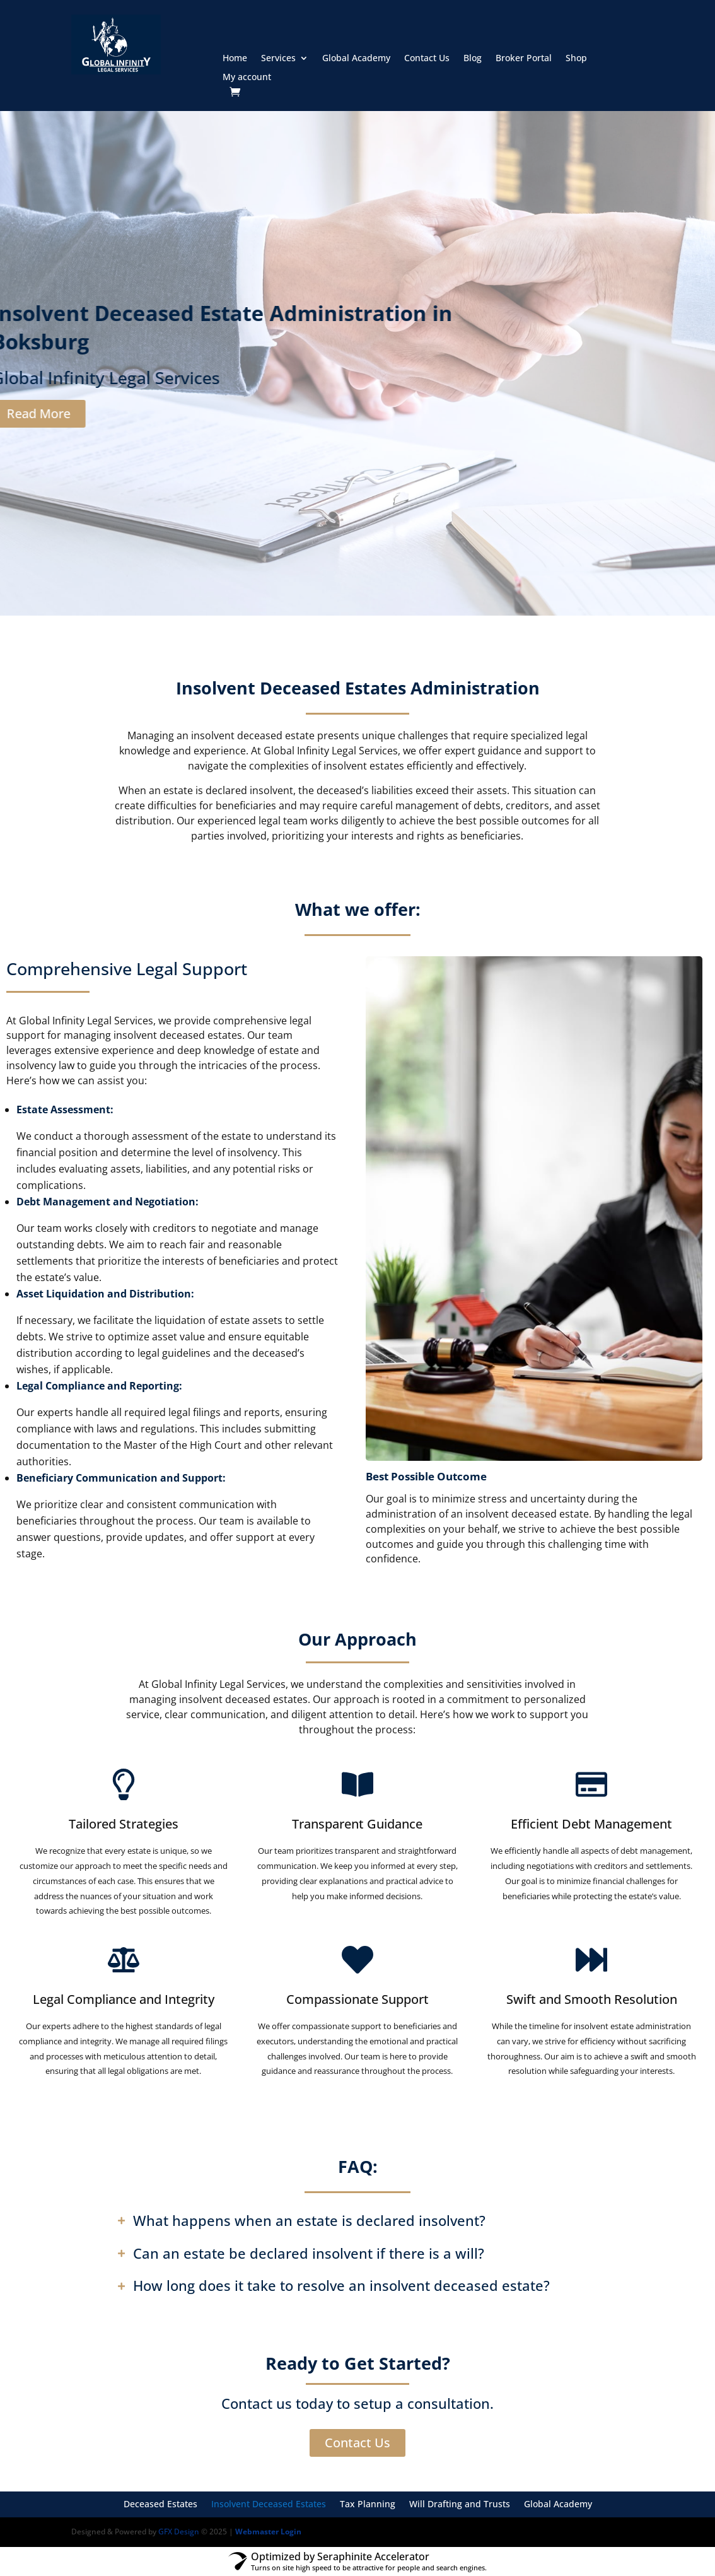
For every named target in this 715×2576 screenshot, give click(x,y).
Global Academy (356, 59)
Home (235, 59)
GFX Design (178, 2531)
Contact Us (427, 59)
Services (278, 59)
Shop (576, 59)
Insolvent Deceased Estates (268, 2505)
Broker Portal (524, 59)
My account (247, 78)
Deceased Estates (160, 2505)
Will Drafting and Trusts (459, 2505)
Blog (472, 59)
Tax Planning (367, 2505)
